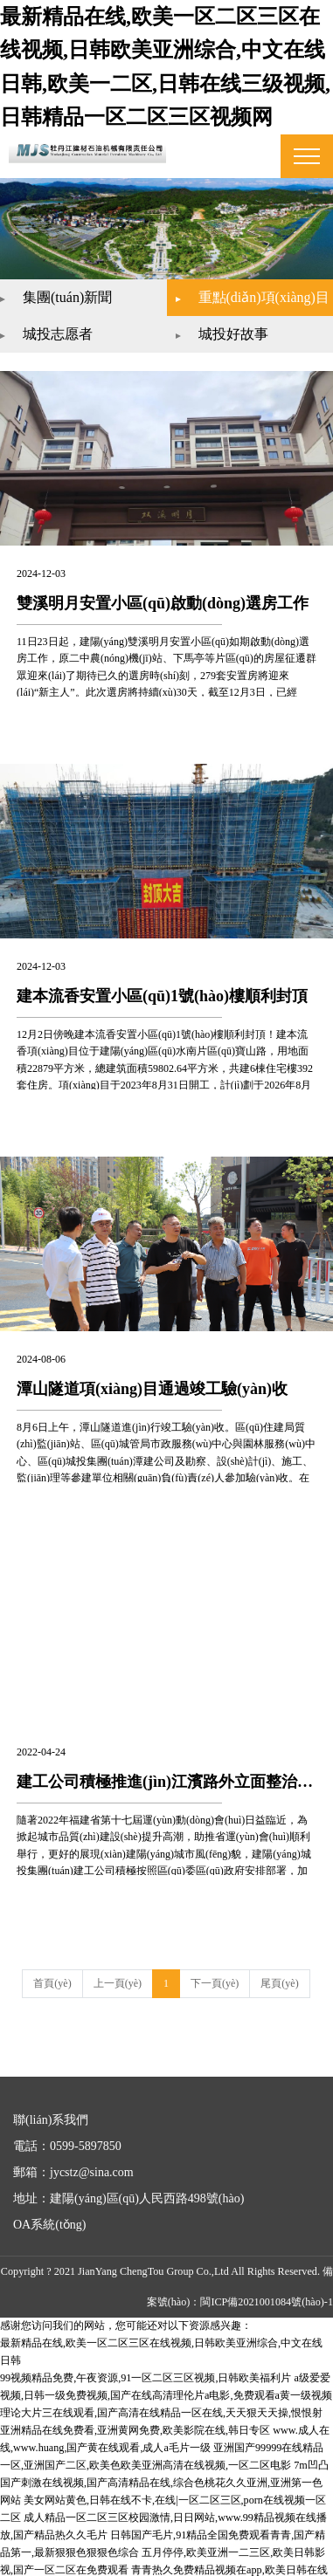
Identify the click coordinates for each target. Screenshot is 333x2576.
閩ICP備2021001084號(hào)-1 (267, 2292)
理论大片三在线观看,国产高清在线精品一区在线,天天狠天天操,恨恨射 (161, 2400)
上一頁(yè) (118, 1974)
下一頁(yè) (215, 1974)
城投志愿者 (74, 324)
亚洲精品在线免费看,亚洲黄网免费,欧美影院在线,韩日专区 (135, 2416)
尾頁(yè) (279, 1974)
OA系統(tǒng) (49, 2215)
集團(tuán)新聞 (83, 287)
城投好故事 (233, 324)
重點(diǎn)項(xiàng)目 (246, 293)
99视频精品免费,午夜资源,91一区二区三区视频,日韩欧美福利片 (145, 2366)
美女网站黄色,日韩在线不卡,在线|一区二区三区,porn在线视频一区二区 (161, 2483)
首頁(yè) (52, 1974)
